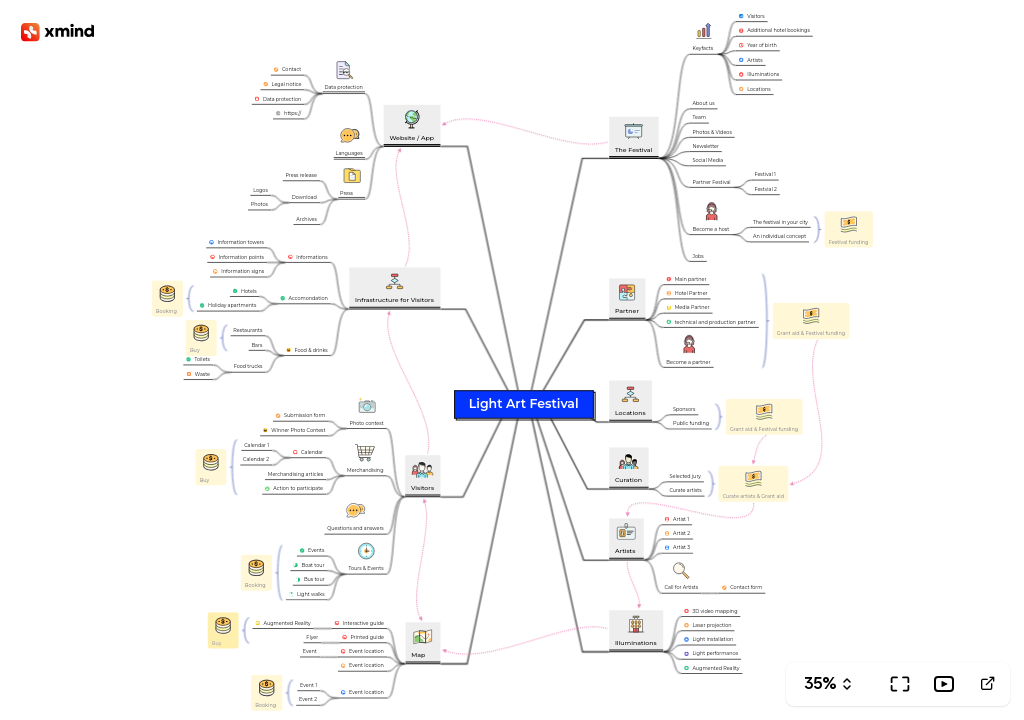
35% (820, 683)
